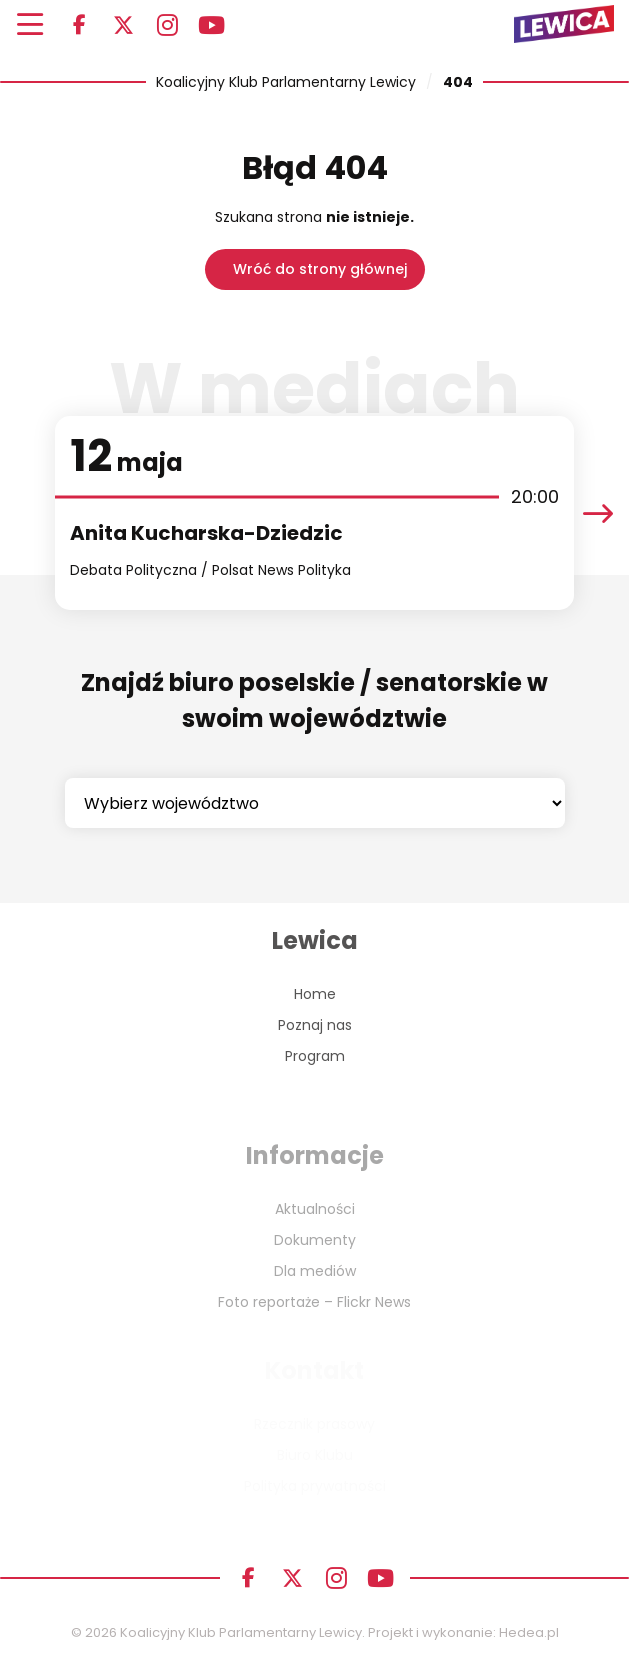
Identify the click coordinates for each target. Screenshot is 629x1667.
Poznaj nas (315, 1025)
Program (315, 1056)
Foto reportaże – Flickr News (314, 1302)
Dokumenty (315, 1240)
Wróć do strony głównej (320, 269)
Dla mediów (315, 1271)
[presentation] (598, 513)
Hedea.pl (529, 1632)
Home (315, 994)
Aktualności (315, 1209)
